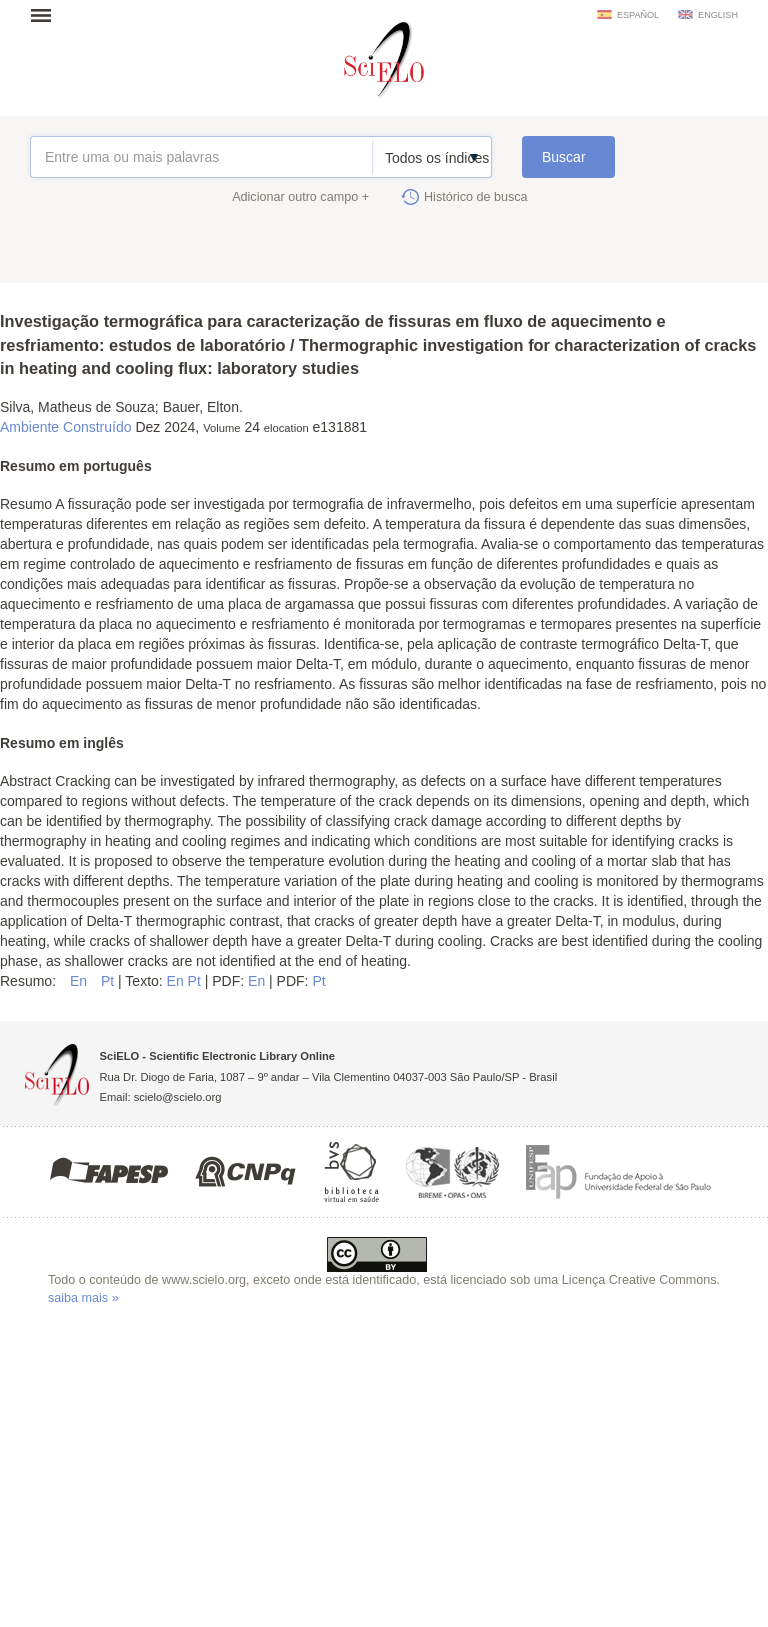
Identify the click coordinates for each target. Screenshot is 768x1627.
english (718, 15)
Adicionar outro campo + (300, 197)
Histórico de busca (476, 197)
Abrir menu (47, 15)
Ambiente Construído (66, 427)
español (638, 15)
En (80, 981)
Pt (109, 981)
